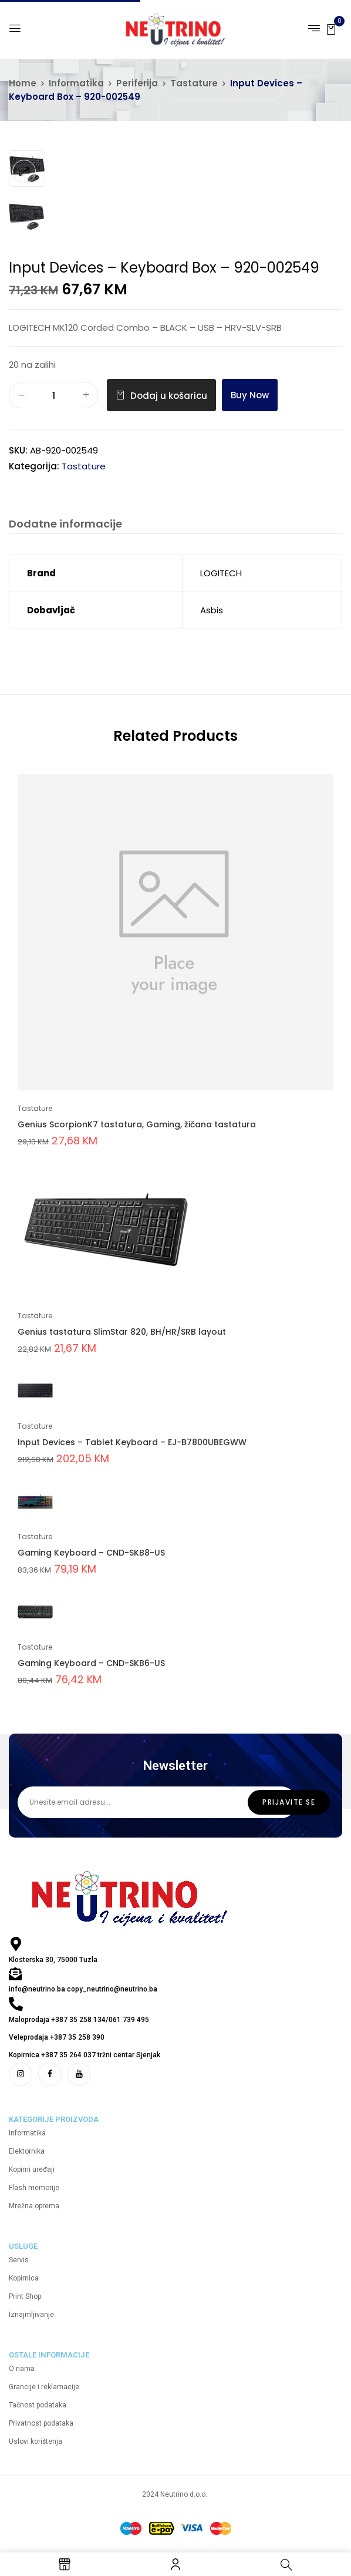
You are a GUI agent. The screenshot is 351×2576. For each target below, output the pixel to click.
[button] (331, 28)
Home (22, 83)
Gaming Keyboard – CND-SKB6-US (91, 1663)
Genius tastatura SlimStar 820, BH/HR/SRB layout (122, 1332)
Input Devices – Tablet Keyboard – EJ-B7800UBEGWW (132, 1442)
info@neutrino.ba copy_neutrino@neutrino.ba (83, 1989)
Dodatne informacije (65, 524)
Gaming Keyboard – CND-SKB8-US (91, 1553)
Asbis (211, 610)
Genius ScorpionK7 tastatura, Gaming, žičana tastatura (137, 1124)
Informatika (76, 83)
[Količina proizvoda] (53, 395)
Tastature (194, 83)
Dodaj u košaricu (168, 395)
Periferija (137, 83)
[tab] (65, 525)
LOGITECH (221, 573)
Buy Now (250, 395)
